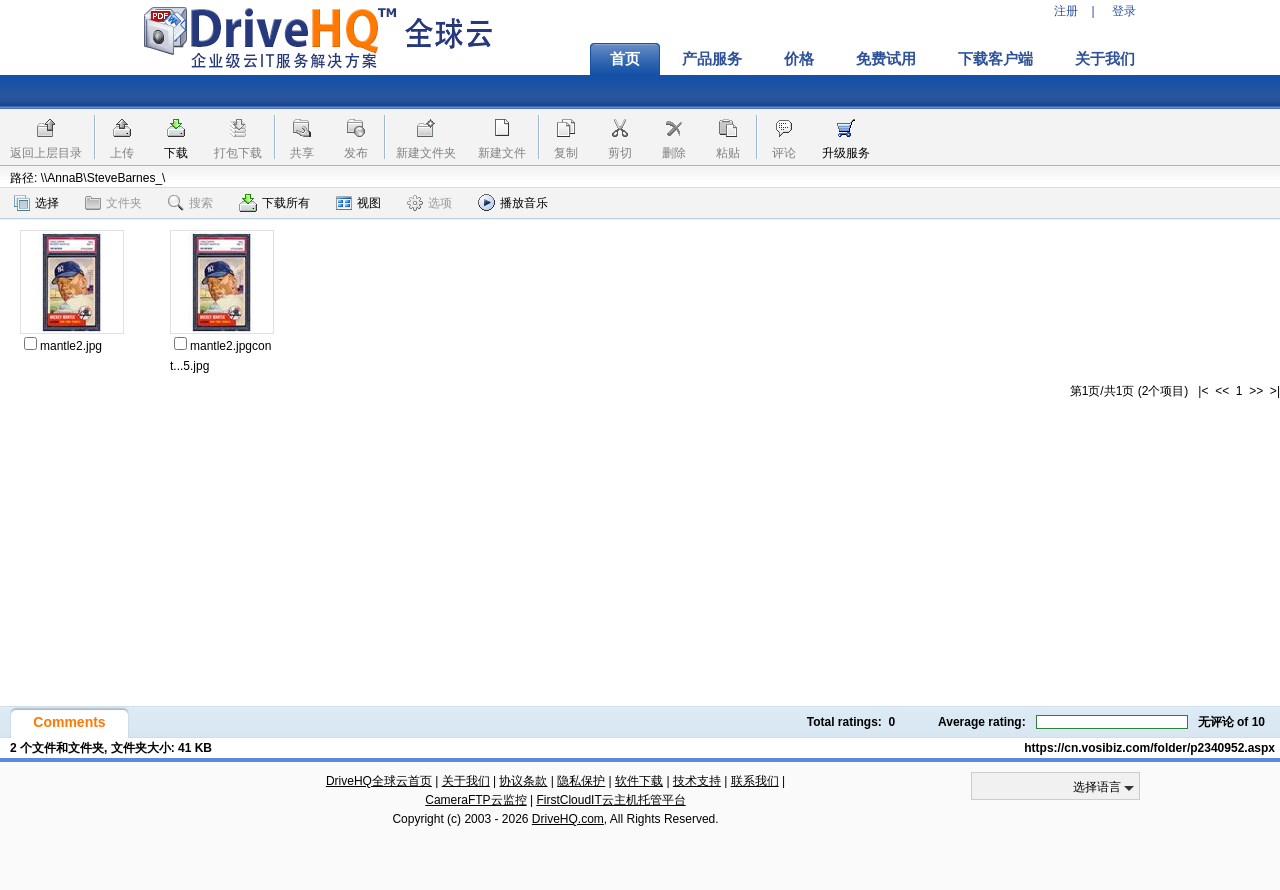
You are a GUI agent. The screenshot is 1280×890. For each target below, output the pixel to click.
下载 (176, 153)
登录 (1124, 11)
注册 (1066, 11)
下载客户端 (995, 59)
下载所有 (274, 203)
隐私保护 (581, 781)
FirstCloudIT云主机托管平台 (610, 800)
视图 (358, 203)
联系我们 (755, 781)
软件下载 (639, 781)
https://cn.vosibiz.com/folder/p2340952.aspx (1149, 748)
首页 (625, 59)
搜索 (190, 203)
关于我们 (1105, 59)
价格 (799, 59)
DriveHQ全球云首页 (379, 781)
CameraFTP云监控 (475, 800)
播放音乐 (513, 202)
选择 (36, 203)
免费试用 (886, 59)
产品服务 (712, 59)
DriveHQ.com (568, 819)
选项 (429, 203)
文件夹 (113, 203)
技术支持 (697, 781)
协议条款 (523, 781)
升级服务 (846, 153)
